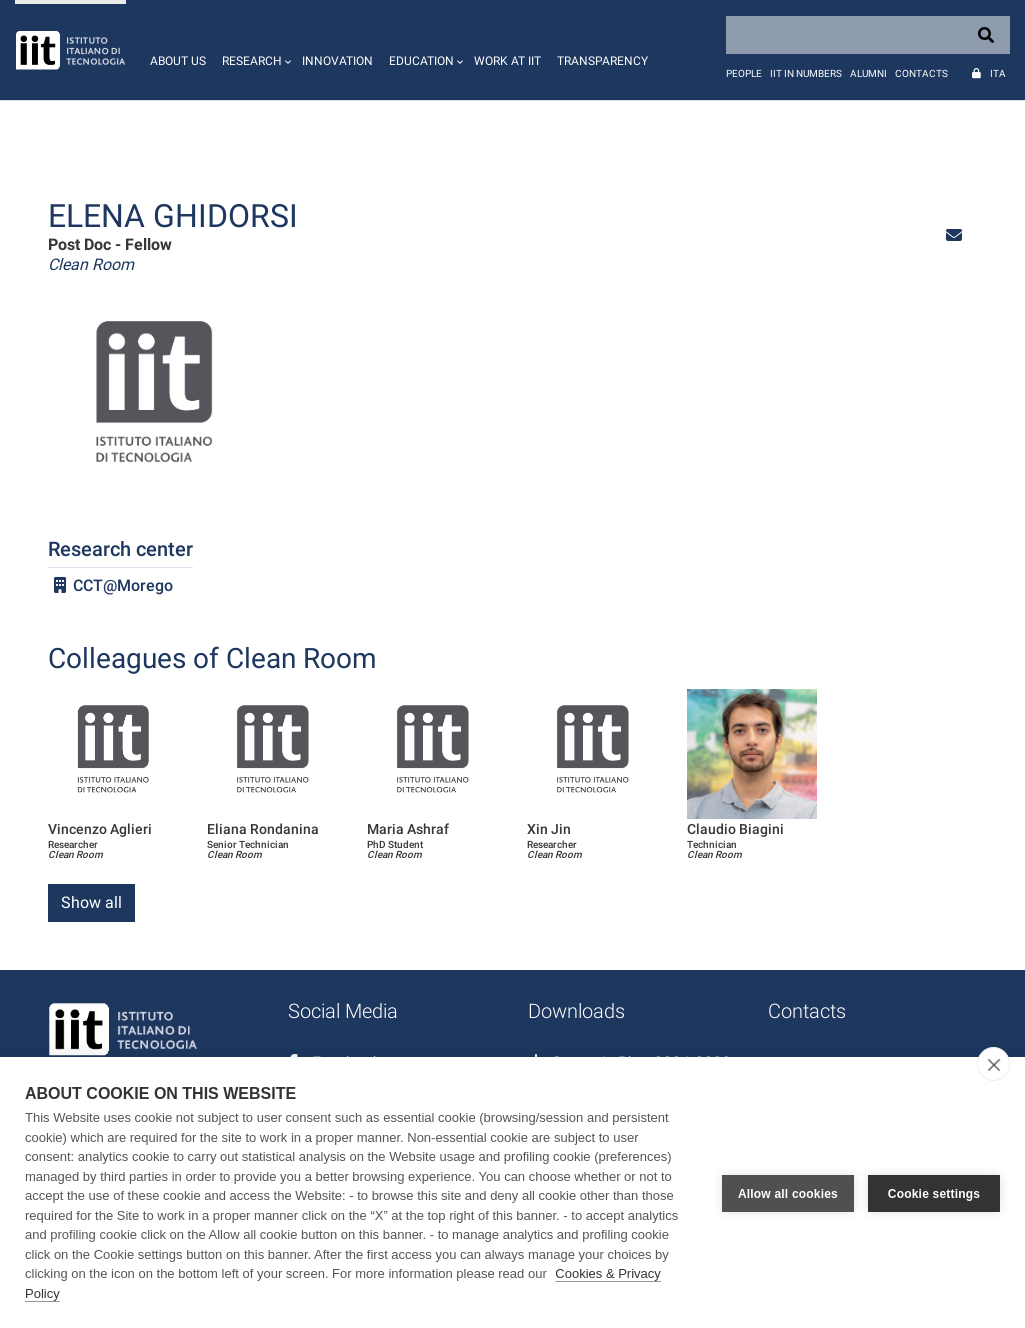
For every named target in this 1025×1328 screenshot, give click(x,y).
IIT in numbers (806, 73)
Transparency (602, 61)
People (744, 73)
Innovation (337, 61)
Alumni (868, 73)
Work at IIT (507, 61)
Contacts (921, 73)
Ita (998, 73)
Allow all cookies (788, 1193)
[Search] (868, 35)
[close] (993, 1064)
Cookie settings (934, 1193)
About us (178, 61)
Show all (91, 902)
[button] (254, 50)
